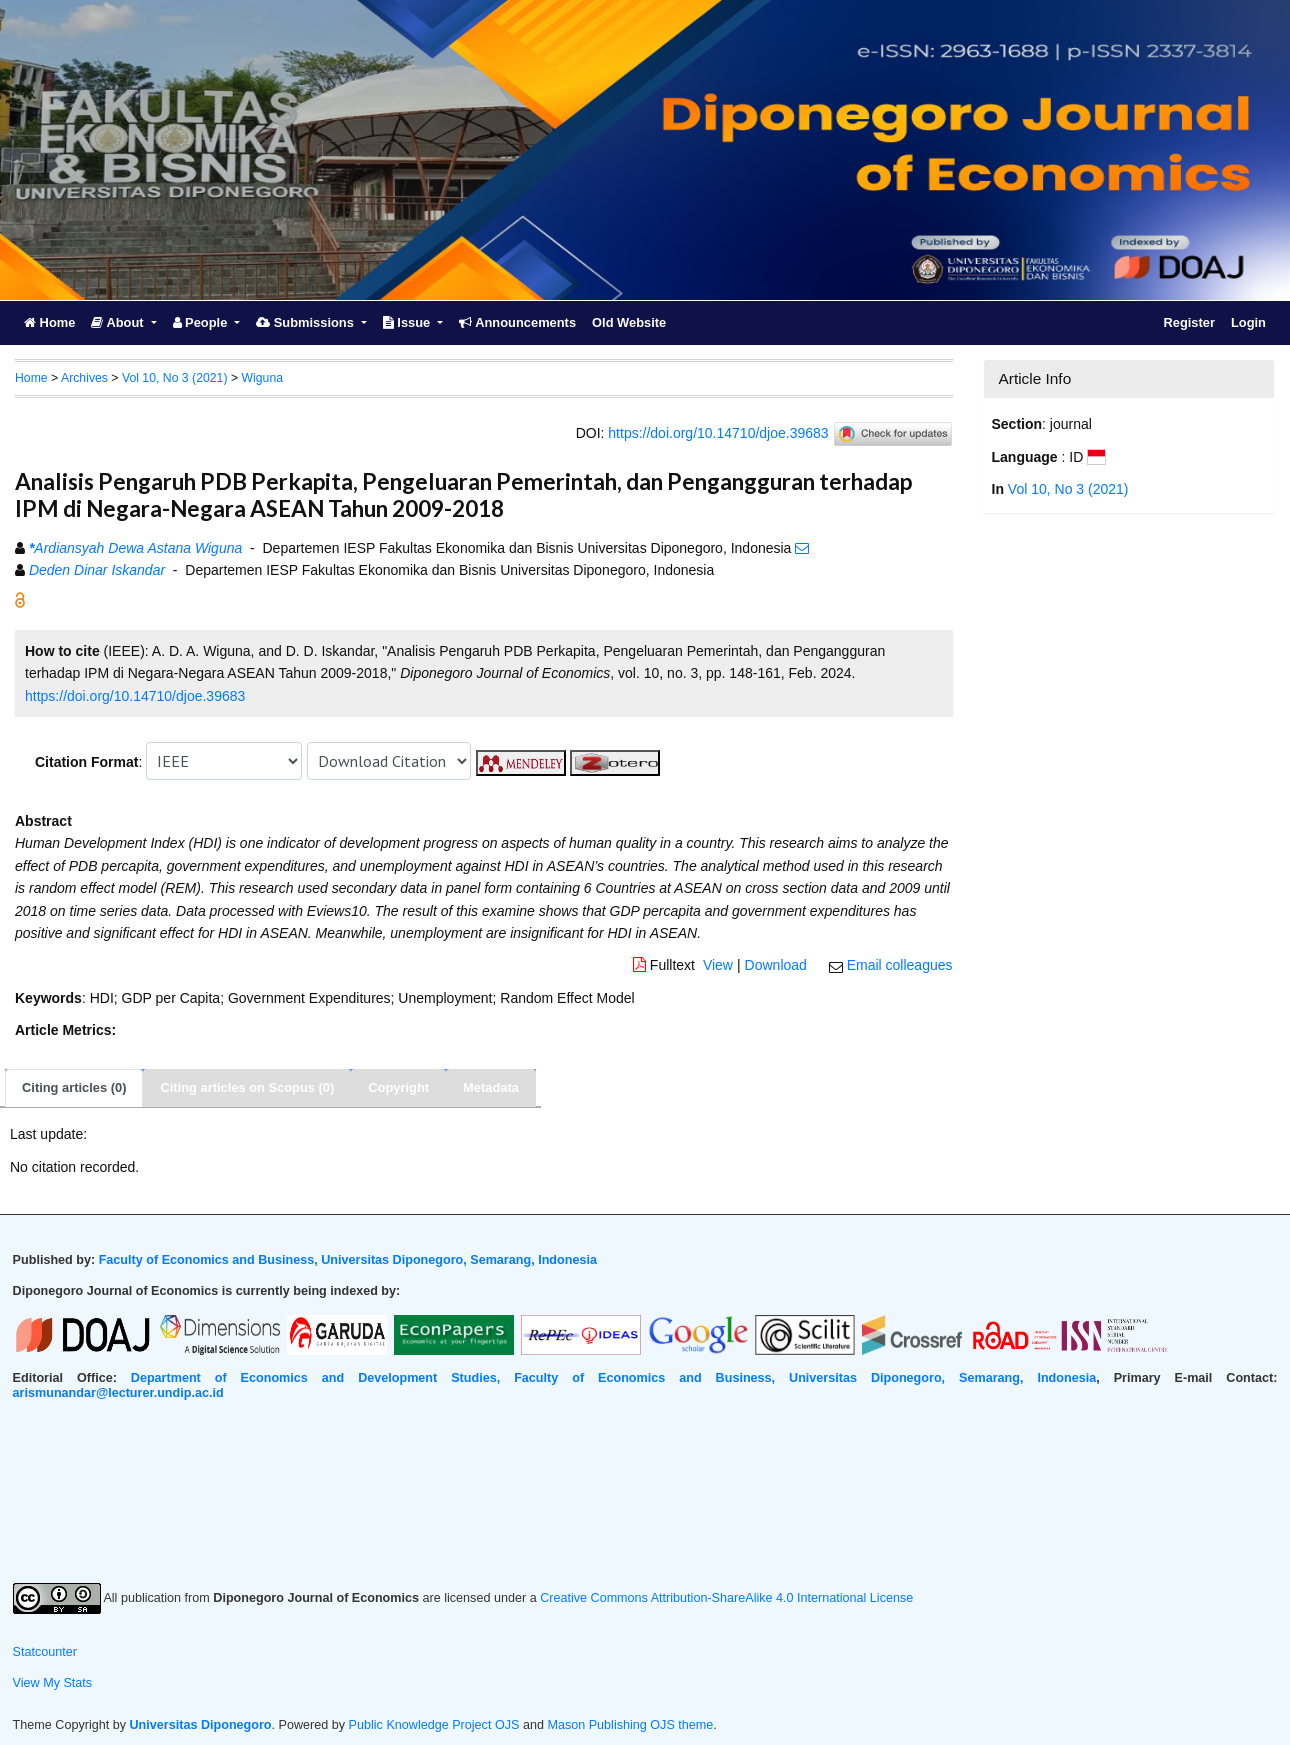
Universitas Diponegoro (201, 1725)
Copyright (398, 1087)
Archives (84, 378)
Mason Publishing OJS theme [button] (630, 1725)
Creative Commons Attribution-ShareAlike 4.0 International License (726, 1598)
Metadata (491, 1087)
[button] (20, 598)
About (119, 322)
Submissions (306, 322)
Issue (408, 322)
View (718, 965)
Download (776, 965)
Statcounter (45, 1652)
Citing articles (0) (74, 1087)
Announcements (517, 322)
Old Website (629, 322)
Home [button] (31, 378)
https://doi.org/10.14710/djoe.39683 (718, 432)
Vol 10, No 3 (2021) (175, 378)
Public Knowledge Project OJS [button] (434, 1725)
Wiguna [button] (262, 378)
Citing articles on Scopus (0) (247, 1087)
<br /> (645, 1492)
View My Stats (53, 1683)
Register (1189, 322)
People (202, 322)
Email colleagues (900, 965)
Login (1248, 322)
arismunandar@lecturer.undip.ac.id (118, 1393)
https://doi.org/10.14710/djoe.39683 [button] (135, 696)
